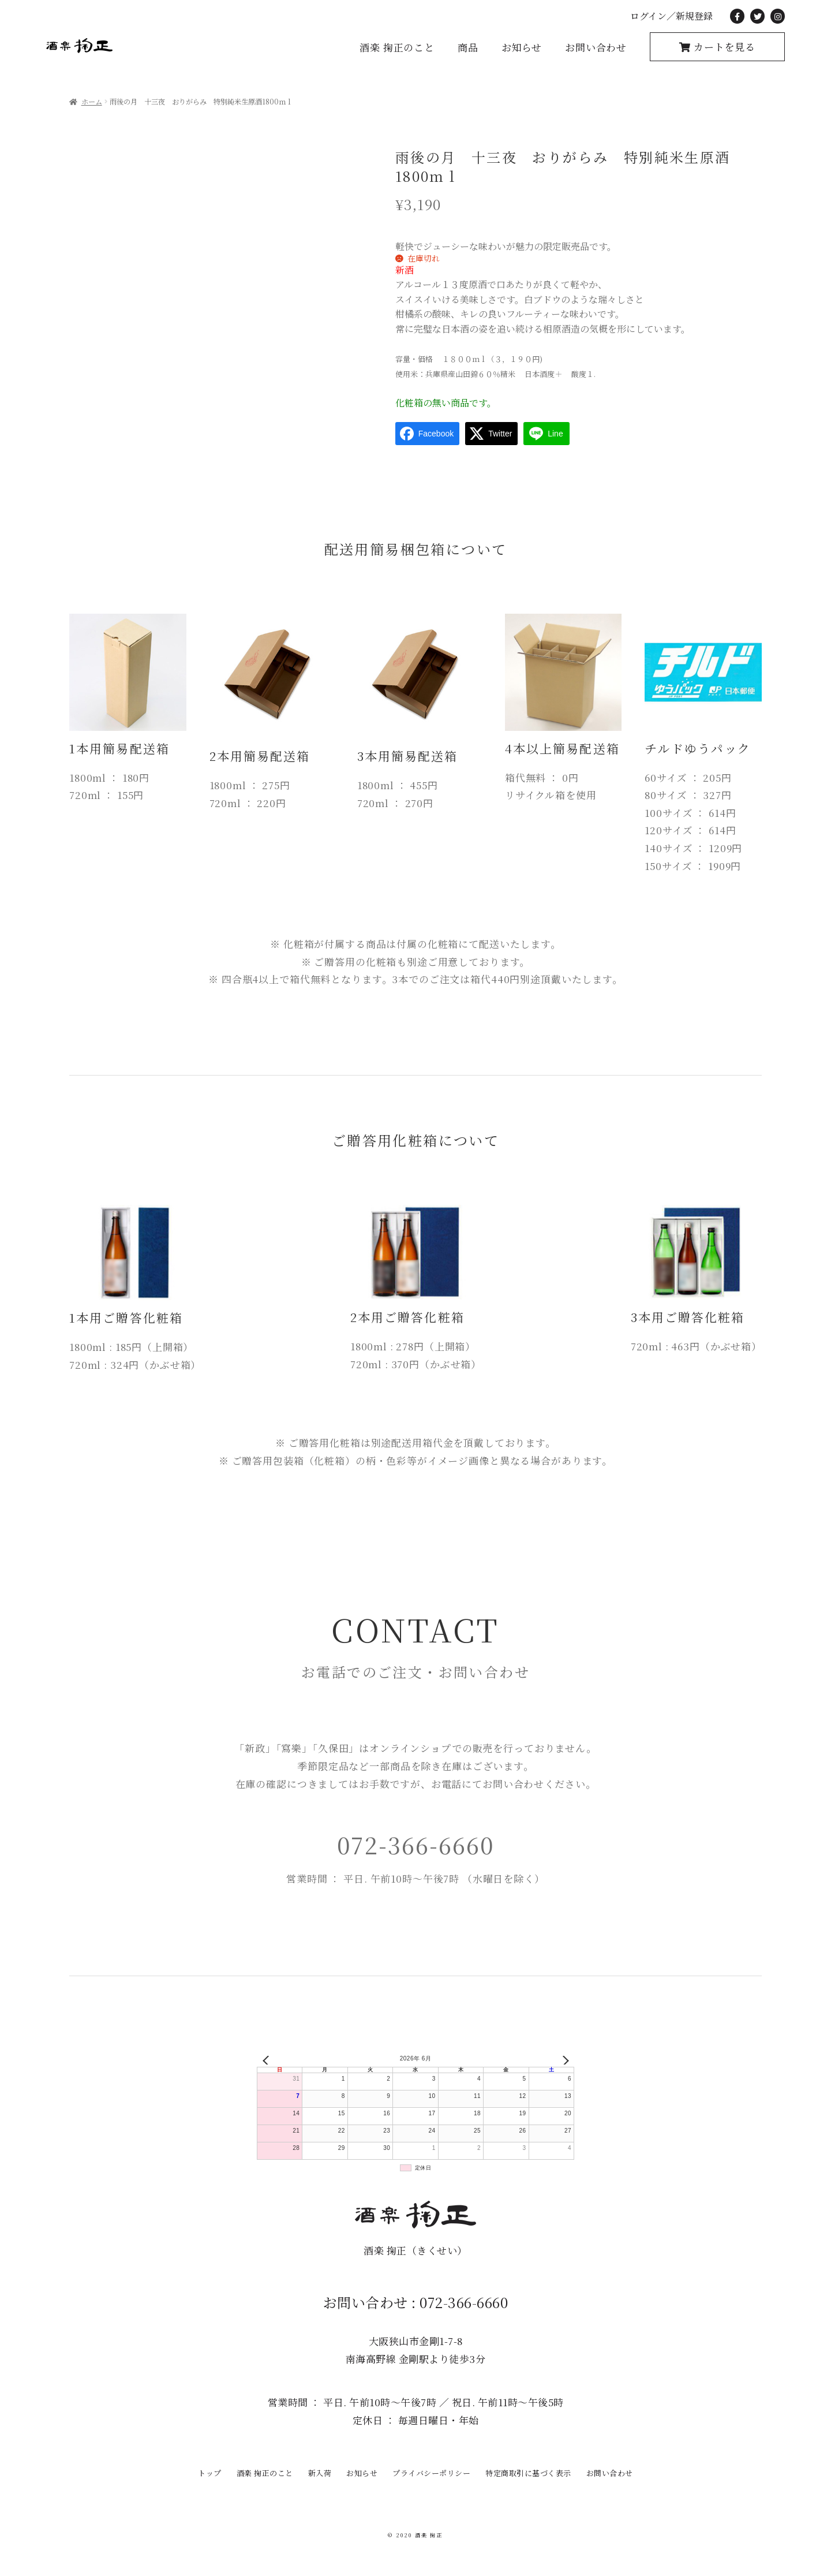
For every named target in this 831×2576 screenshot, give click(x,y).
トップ (210, 2472)
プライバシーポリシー (431, 2472)
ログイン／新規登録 (671, 16)
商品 (468, 47)
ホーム (91, 101)
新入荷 (320, 2472)
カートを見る (723, 46)
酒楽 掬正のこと (397, 47)
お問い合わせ (596, 47)
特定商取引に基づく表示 (528, 2472)
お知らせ (521, 47)
